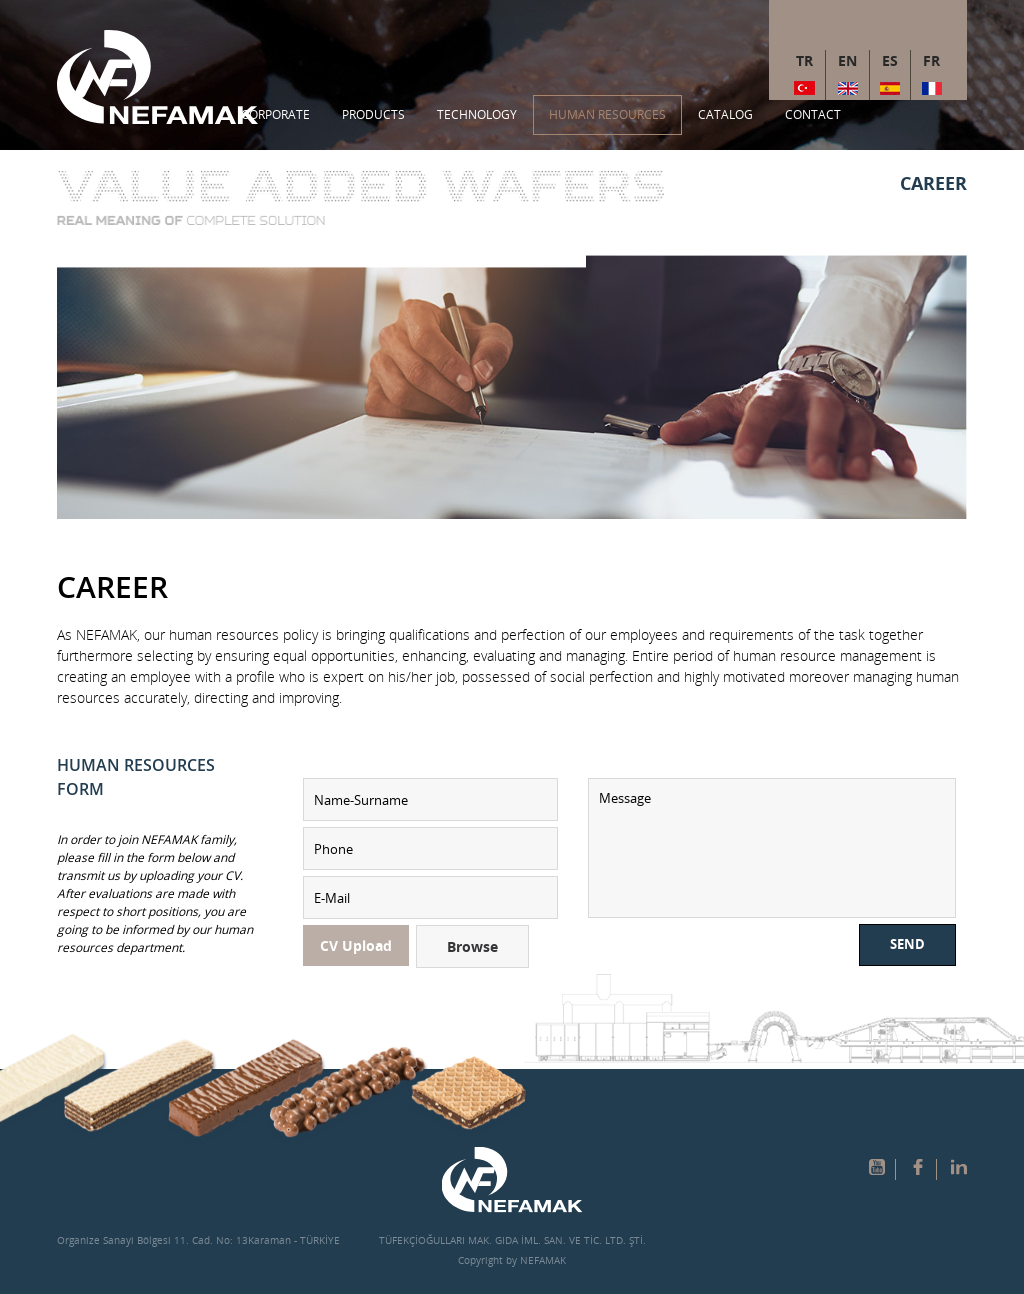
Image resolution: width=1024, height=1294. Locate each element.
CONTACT (813, 114)
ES (890, 60)
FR (931, 60)
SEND (907, 944)
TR (804, 60)
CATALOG (725, 114)
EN (847, 60)
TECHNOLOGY (477, 114)
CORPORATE (275, 114)
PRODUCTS (373, 114)
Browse (472, 946)
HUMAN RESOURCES (607, 114)
